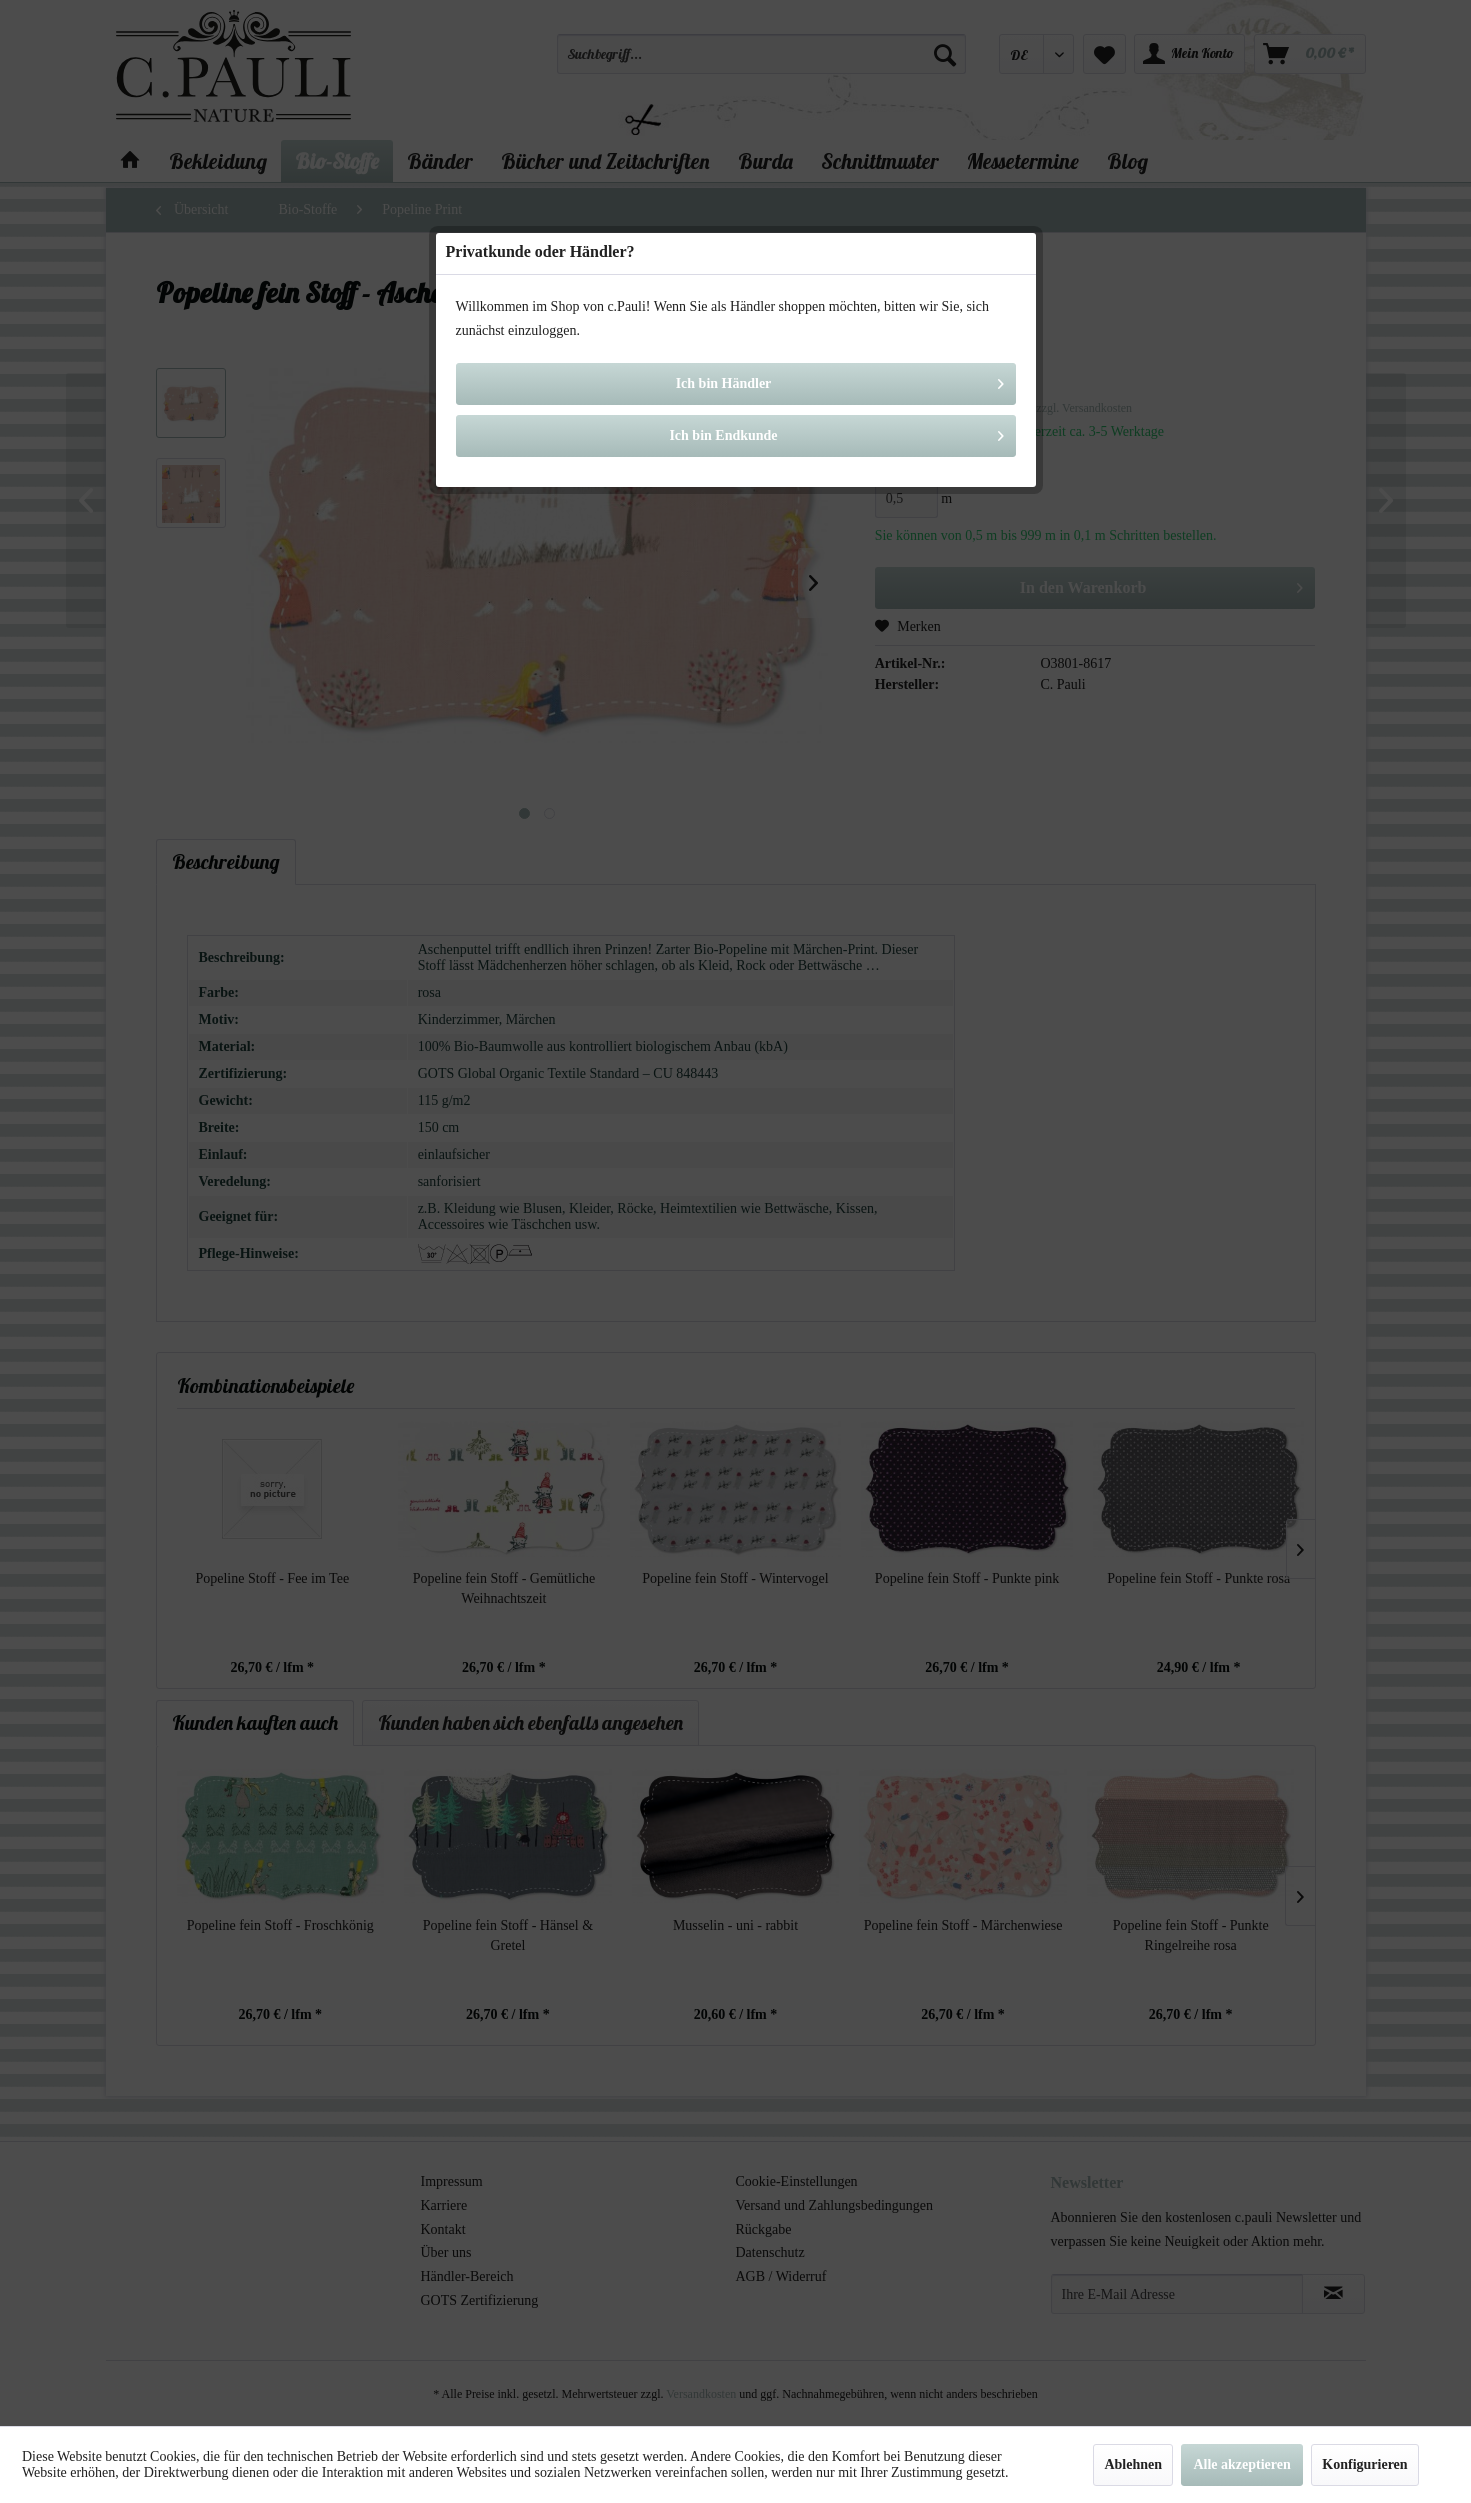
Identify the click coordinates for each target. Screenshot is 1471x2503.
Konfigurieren (1364, 2464)
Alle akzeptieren (1241, 2464)
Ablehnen (1133, 2464)
